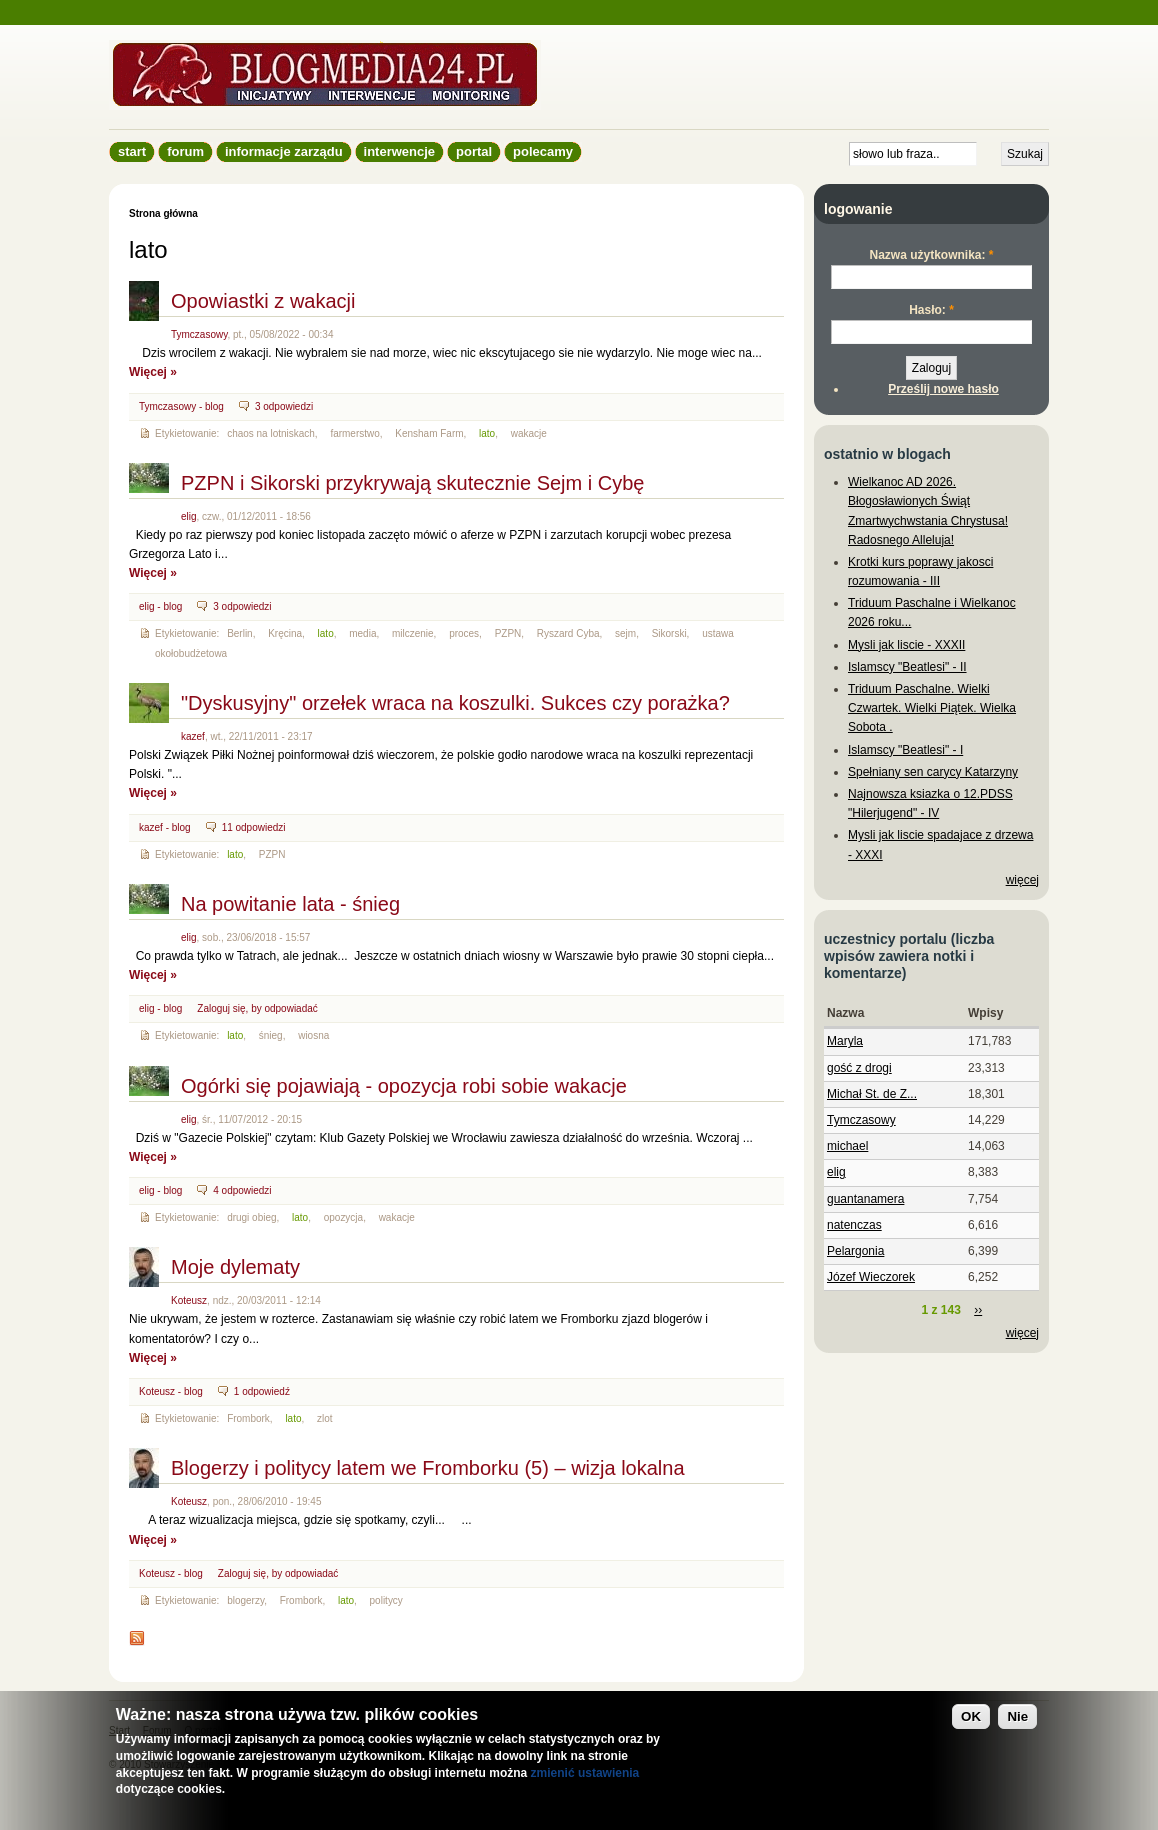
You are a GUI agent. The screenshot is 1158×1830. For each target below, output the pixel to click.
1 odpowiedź (262, 1391)
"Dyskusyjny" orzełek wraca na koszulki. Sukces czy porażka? (455, 703)
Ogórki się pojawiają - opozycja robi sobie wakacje (404, 1086)
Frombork (248, 1418)
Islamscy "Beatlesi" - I (905, 750)
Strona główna (163, 213)
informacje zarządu (284, 151)
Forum (185, 151)
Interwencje (399, 151)
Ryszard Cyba (568, 633)
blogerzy (245, 1600)
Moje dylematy (235, 1267)
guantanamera (865, 1199)
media (362, 633)
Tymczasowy (199, 334)
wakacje (529, 433)
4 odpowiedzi (242, 1190)
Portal (474, 151)
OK (971, 1716)
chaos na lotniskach (271, 433)
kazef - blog (165, 827)
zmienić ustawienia (585, 1773)
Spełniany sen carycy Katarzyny (933, 772)
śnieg (271, 1035)
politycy (386, 1600)
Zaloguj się (221, 1008)
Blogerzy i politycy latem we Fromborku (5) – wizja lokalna (428, 1468)
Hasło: (931, 310)
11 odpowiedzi (254, 827)
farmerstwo (354, 433)
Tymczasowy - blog (181, 406)
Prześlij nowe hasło (943, 389)
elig (189, 516)
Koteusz (189, 1300)
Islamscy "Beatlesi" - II (907, 667)
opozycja (343, 1217)
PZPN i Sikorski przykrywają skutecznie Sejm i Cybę (412, 483)
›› (978, 1310)
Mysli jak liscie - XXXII (906, 645)
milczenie (413, 633)
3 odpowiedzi (284, 406)
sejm (625, 633)
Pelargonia (855, 1251)
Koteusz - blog (171, 1391)
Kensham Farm (429, 433)
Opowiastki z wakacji (263, 301)
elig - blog (160, 606)
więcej (1022, 880)
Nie (1017, 1716)
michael (847, 1146)
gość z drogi (859, 1068)
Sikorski (669, 633)
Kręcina (285, 633)
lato (487, 433)
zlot (325, 1418)
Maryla (845, 1041)
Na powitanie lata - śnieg (290, 904)
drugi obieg (251, 1217)
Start (132, 151)
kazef (193, 736)
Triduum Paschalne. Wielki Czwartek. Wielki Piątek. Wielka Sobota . (932, 708)
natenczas (854, 1225)
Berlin (240, 633)
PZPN (508, 633)
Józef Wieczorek (871, 1277)
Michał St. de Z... (872, 1094)
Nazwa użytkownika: (931, 255)
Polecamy (543, 151)
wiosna (313, 1035)
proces (464, 633)
